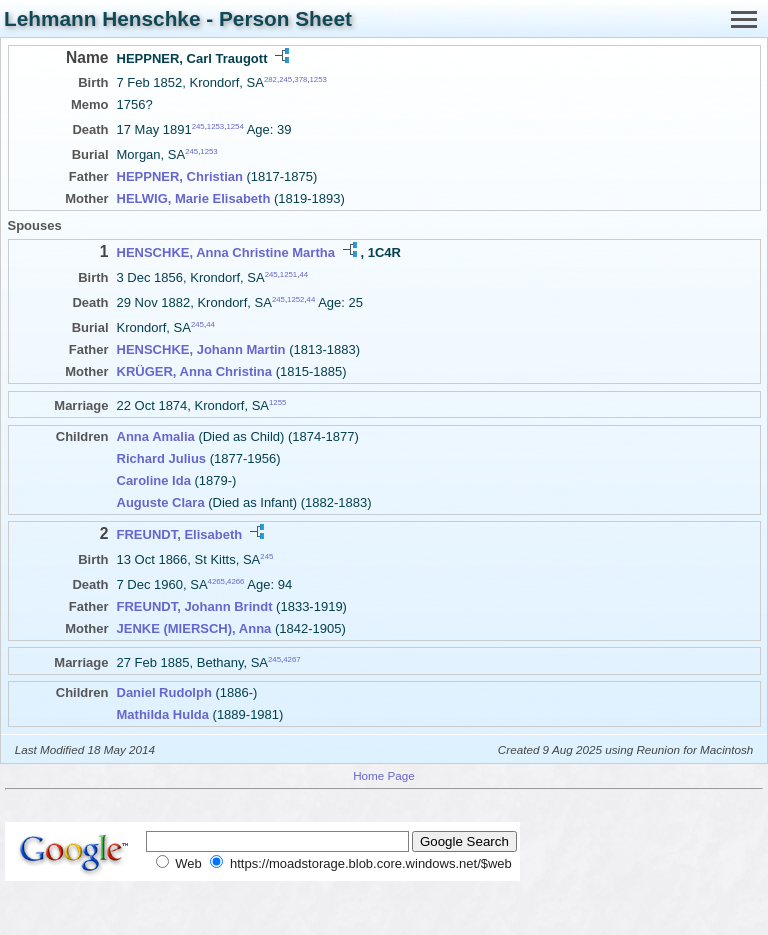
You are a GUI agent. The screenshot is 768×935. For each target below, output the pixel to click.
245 (285, 79)
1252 (295, 299)
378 (300, 79)
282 (270, 79)
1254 (234, 126)
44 (303, 273)
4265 (216, 581)
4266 (235, 581)
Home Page (384, 775)
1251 (288, 273)
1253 (318, 79)
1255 (277, 402)
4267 (291, 658)
